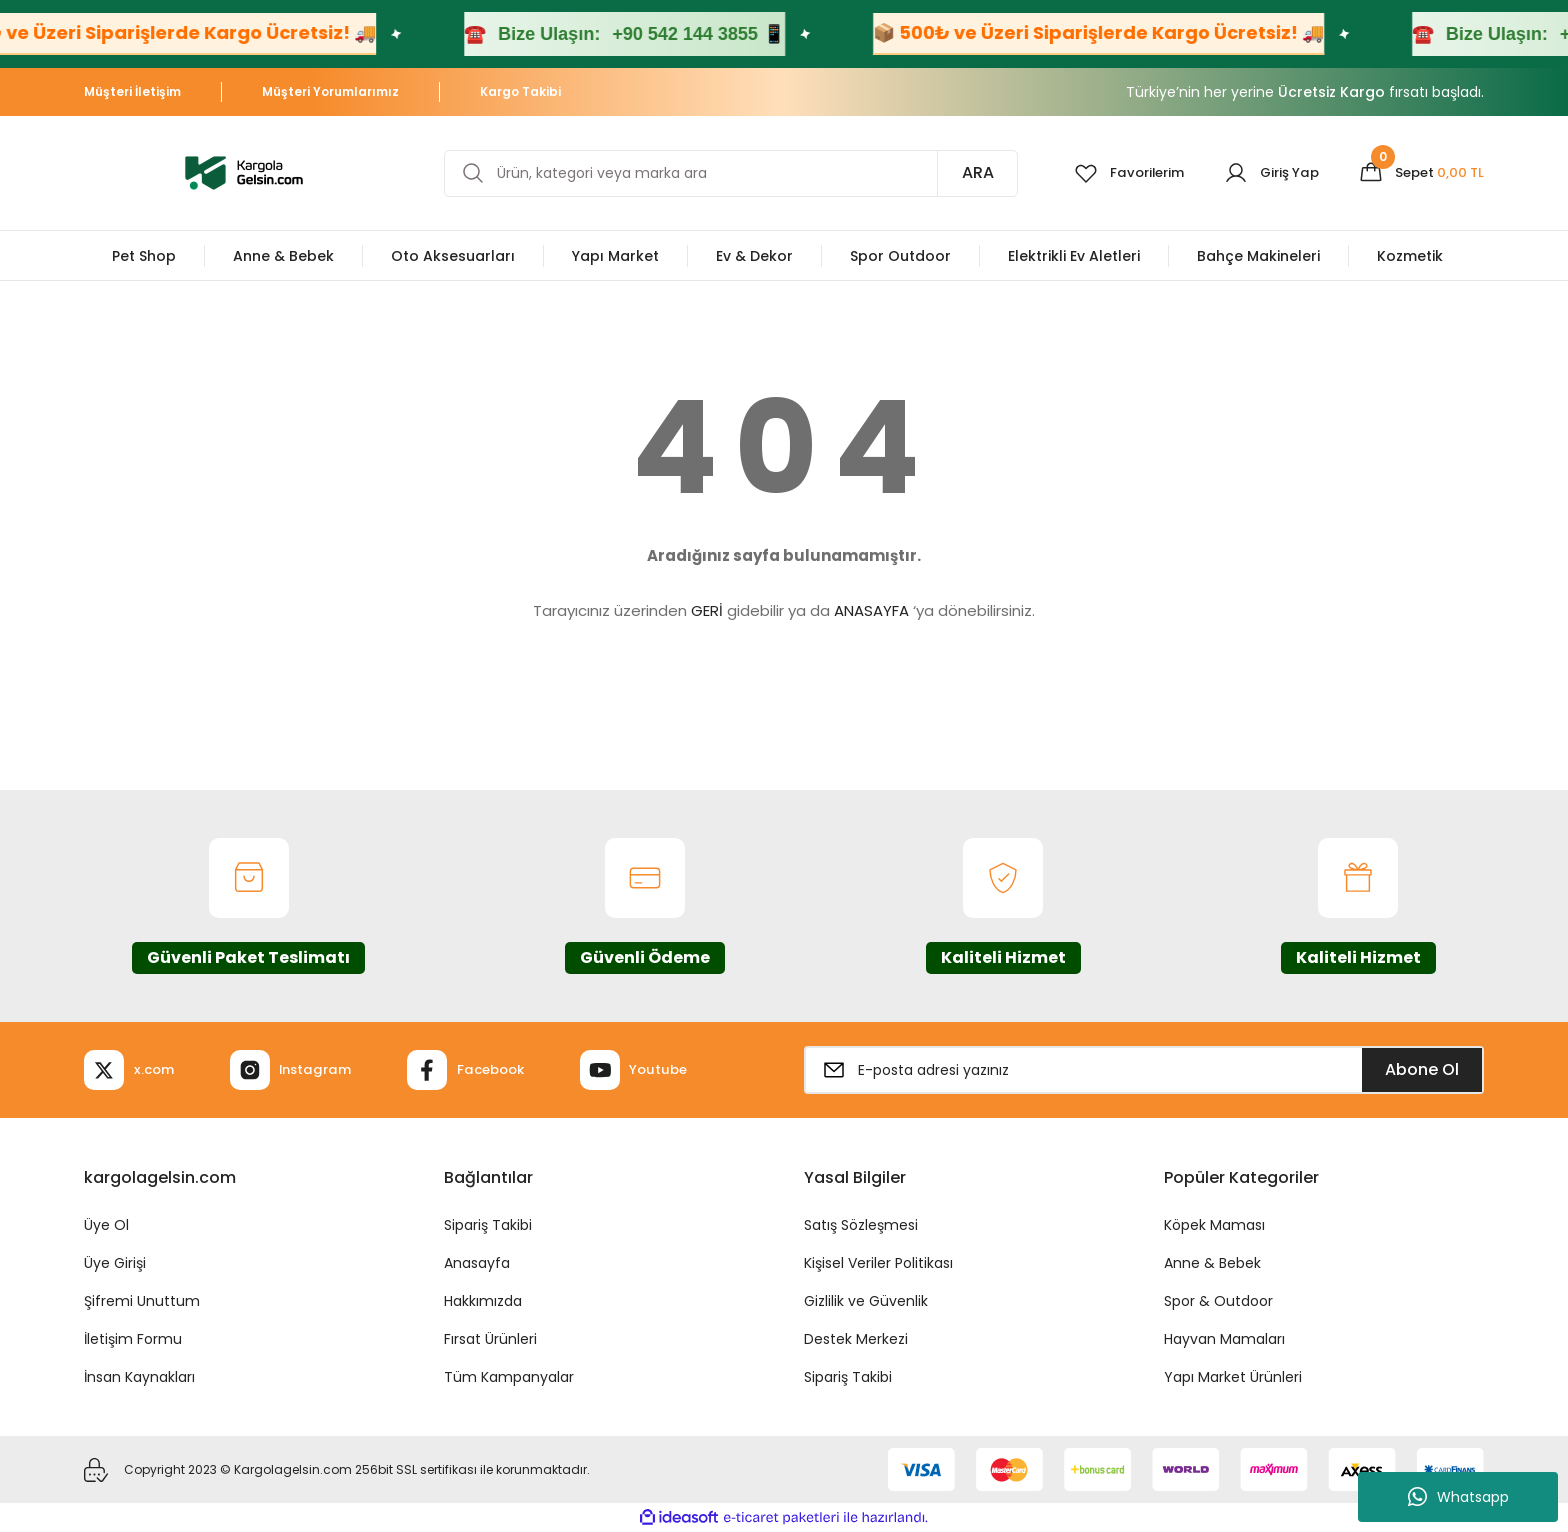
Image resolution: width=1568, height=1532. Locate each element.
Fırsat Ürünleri (490, 1339)
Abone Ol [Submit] (1422, 1069)
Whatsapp (1458, 1497)
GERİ (707, 610)
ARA (962, 172)
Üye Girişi (115, 1263)
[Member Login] (1263, 173)
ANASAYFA (871, 610)
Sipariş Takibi (488, 1225)
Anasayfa (477, 1263)
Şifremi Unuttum (142, 1301)
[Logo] (244, 171)
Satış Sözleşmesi (861, 1225)
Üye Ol (106, 1225)
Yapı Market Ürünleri (1233, 1377)
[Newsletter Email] (1144, 1070)
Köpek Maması (1214, 1225)
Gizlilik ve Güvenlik (866, 1301)
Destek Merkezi (856, 1339)
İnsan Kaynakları (139, 1377)
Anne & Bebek (1212, 1263)
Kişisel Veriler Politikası (878, 1263)
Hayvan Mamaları (1224, 1339)
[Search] (723, 173)
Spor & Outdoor (1218, 1301)
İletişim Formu (133, 1339)
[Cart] (1418, 173)
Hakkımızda (483, 1301)
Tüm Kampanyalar (509, 1377)
